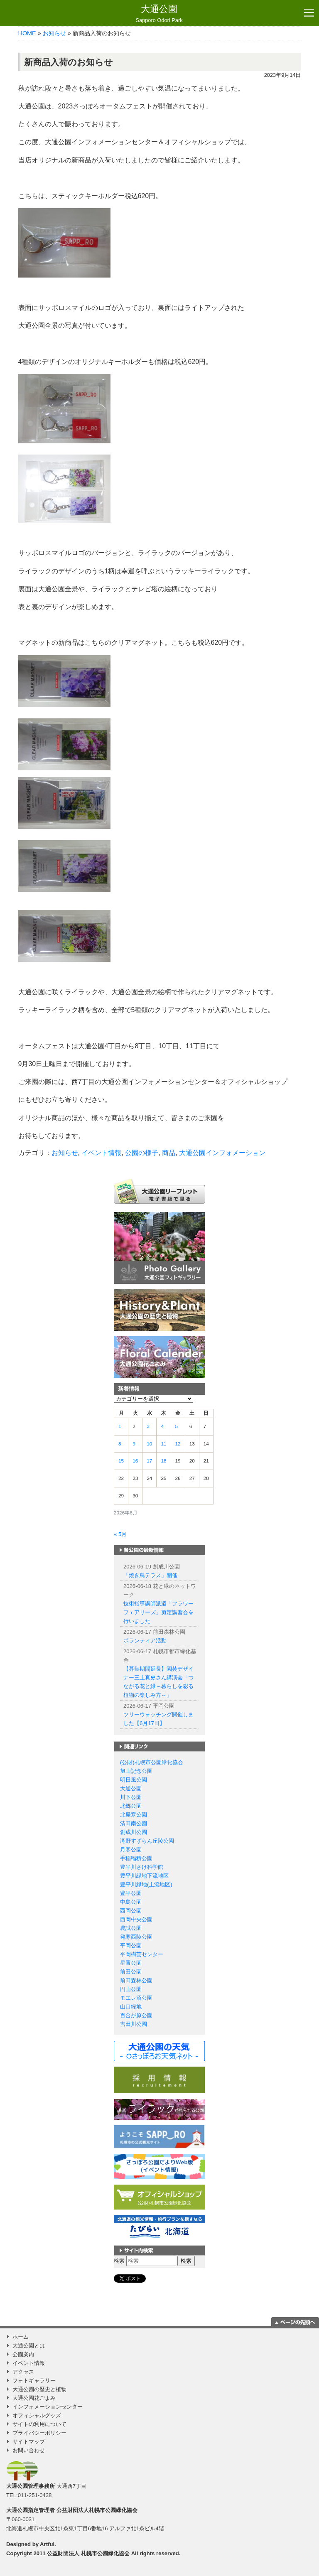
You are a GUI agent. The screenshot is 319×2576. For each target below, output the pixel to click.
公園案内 (23, 2354)
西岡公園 (131, 1910)
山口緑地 (131, 2006)
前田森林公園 (136, 1980)
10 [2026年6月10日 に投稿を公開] (149, 1444)
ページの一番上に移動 (295, 2321)
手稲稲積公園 (136, 1858)
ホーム (20, 2337)
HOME (27, 33)
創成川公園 (133, 1832)
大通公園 (158, 14)
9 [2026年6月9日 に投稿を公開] (134, 1444)
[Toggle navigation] (309, 13)
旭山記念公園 (136, 1771)
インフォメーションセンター (47, 2407)
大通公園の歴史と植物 (39, 2389)
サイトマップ (28, 2441)
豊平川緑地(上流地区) (146, 1884)
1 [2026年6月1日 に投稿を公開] (119, 1426)
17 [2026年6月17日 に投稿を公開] (149, 1461)
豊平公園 (131, 1893)
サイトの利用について (39, 2424)
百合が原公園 (136, 2015)
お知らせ (54, 33)
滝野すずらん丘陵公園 (147, 1841)
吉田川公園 (133, 2024)
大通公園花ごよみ (34, 2398)
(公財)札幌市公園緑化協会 (151, 1762)
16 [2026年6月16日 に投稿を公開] (135, 1461)
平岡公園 (131, 1945)
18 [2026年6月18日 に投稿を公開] (163, 1461)
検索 (119, 2261)
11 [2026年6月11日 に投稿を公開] (163, 1444)
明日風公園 (133, 1780)
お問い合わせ (28, 2450)
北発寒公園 (133, 1815)
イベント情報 (101, 1152)
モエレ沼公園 (136, 1998)
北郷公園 (131, 1806)
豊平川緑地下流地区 (144, 1876)
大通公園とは (28, 2345)
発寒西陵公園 (136, 1937)
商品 (168, 1152)
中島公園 (131, 1902)
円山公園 (131, 1989)
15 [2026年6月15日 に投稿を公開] (121, 1461)
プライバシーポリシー (39, 2433)
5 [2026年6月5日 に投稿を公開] (176, 1426)
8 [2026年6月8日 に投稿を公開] (119, 1444)
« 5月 (120, 1534)
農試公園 (131, 1928)
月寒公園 (131, 1849)
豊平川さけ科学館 (141, 1867)
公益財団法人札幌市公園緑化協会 (96, 2510)
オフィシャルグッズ (36, 2415)
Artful (47, 2544)
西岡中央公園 (136, 1919)
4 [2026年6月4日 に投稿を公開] (162, 1426)
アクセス (23, 2372)
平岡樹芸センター (141, 1954)
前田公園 (131, 1972)
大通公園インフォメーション (222, 1152)
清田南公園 (133, 1823)
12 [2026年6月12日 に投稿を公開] (178, 1444)
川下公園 (131, 1797)
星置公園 (131, 1963)
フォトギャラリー (34, 2380)
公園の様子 (141, 1152)
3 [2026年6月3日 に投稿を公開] (148, 1426)
